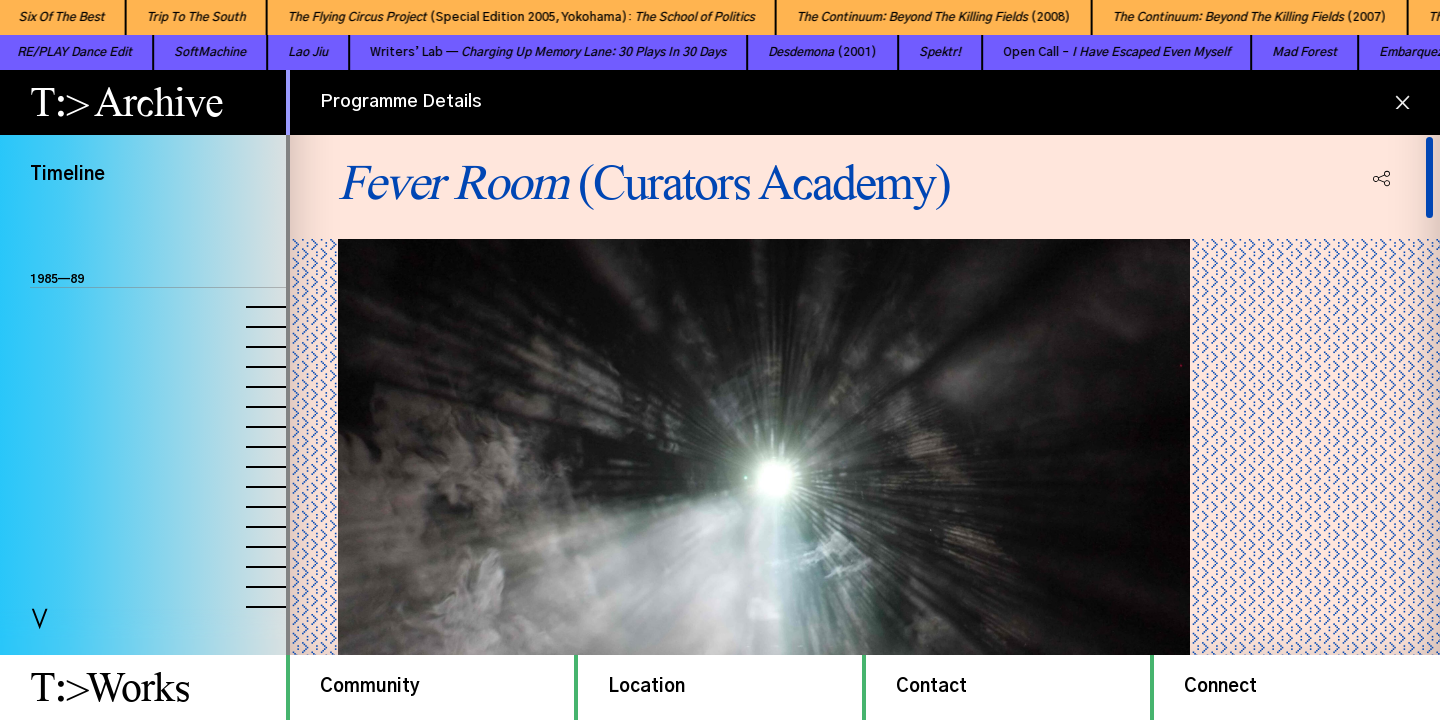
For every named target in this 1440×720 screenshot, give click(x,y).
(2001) (784, 52)
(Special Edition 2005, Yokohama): (501, 17)
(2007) (1230, 17)
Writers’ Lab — (510, 52)
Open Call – (1078, 52)
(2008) (914, 17)
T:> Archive (126, 102)
